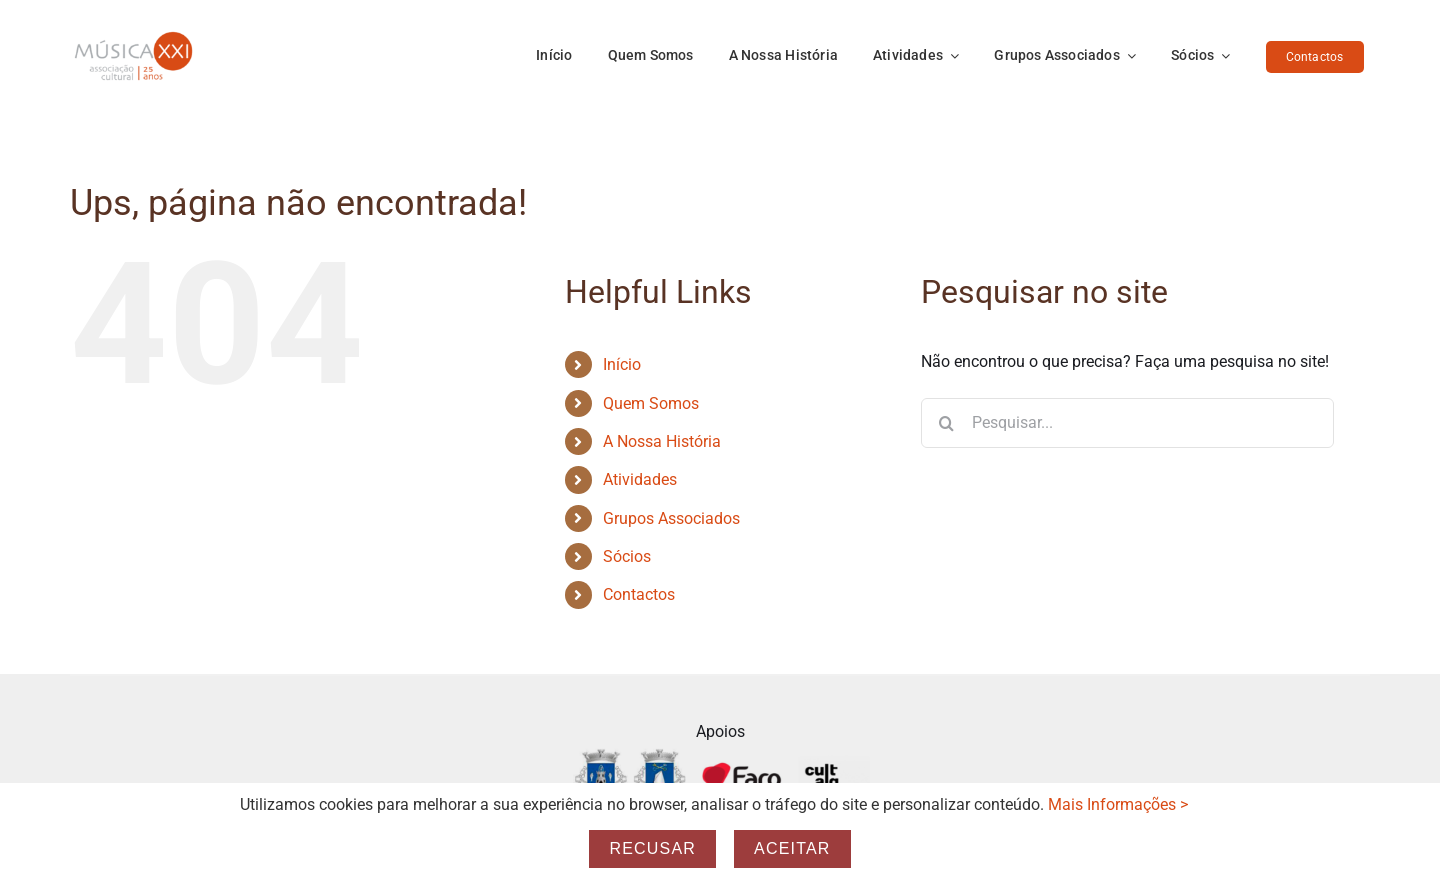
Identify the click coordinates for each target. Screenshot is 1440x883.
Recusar (652, 848)
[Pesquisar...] (1127, 423)
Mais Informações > (1118, 804)
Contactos (639, 594)
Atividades (640, 479)
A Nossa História (662, 441)
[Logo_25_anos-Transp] (135, 37)
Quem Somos (651, 403)
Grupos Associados (671, 518)
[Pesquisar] (946, 423)
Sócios (627, 556)
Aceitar (792, 848)
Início (622, 364)
